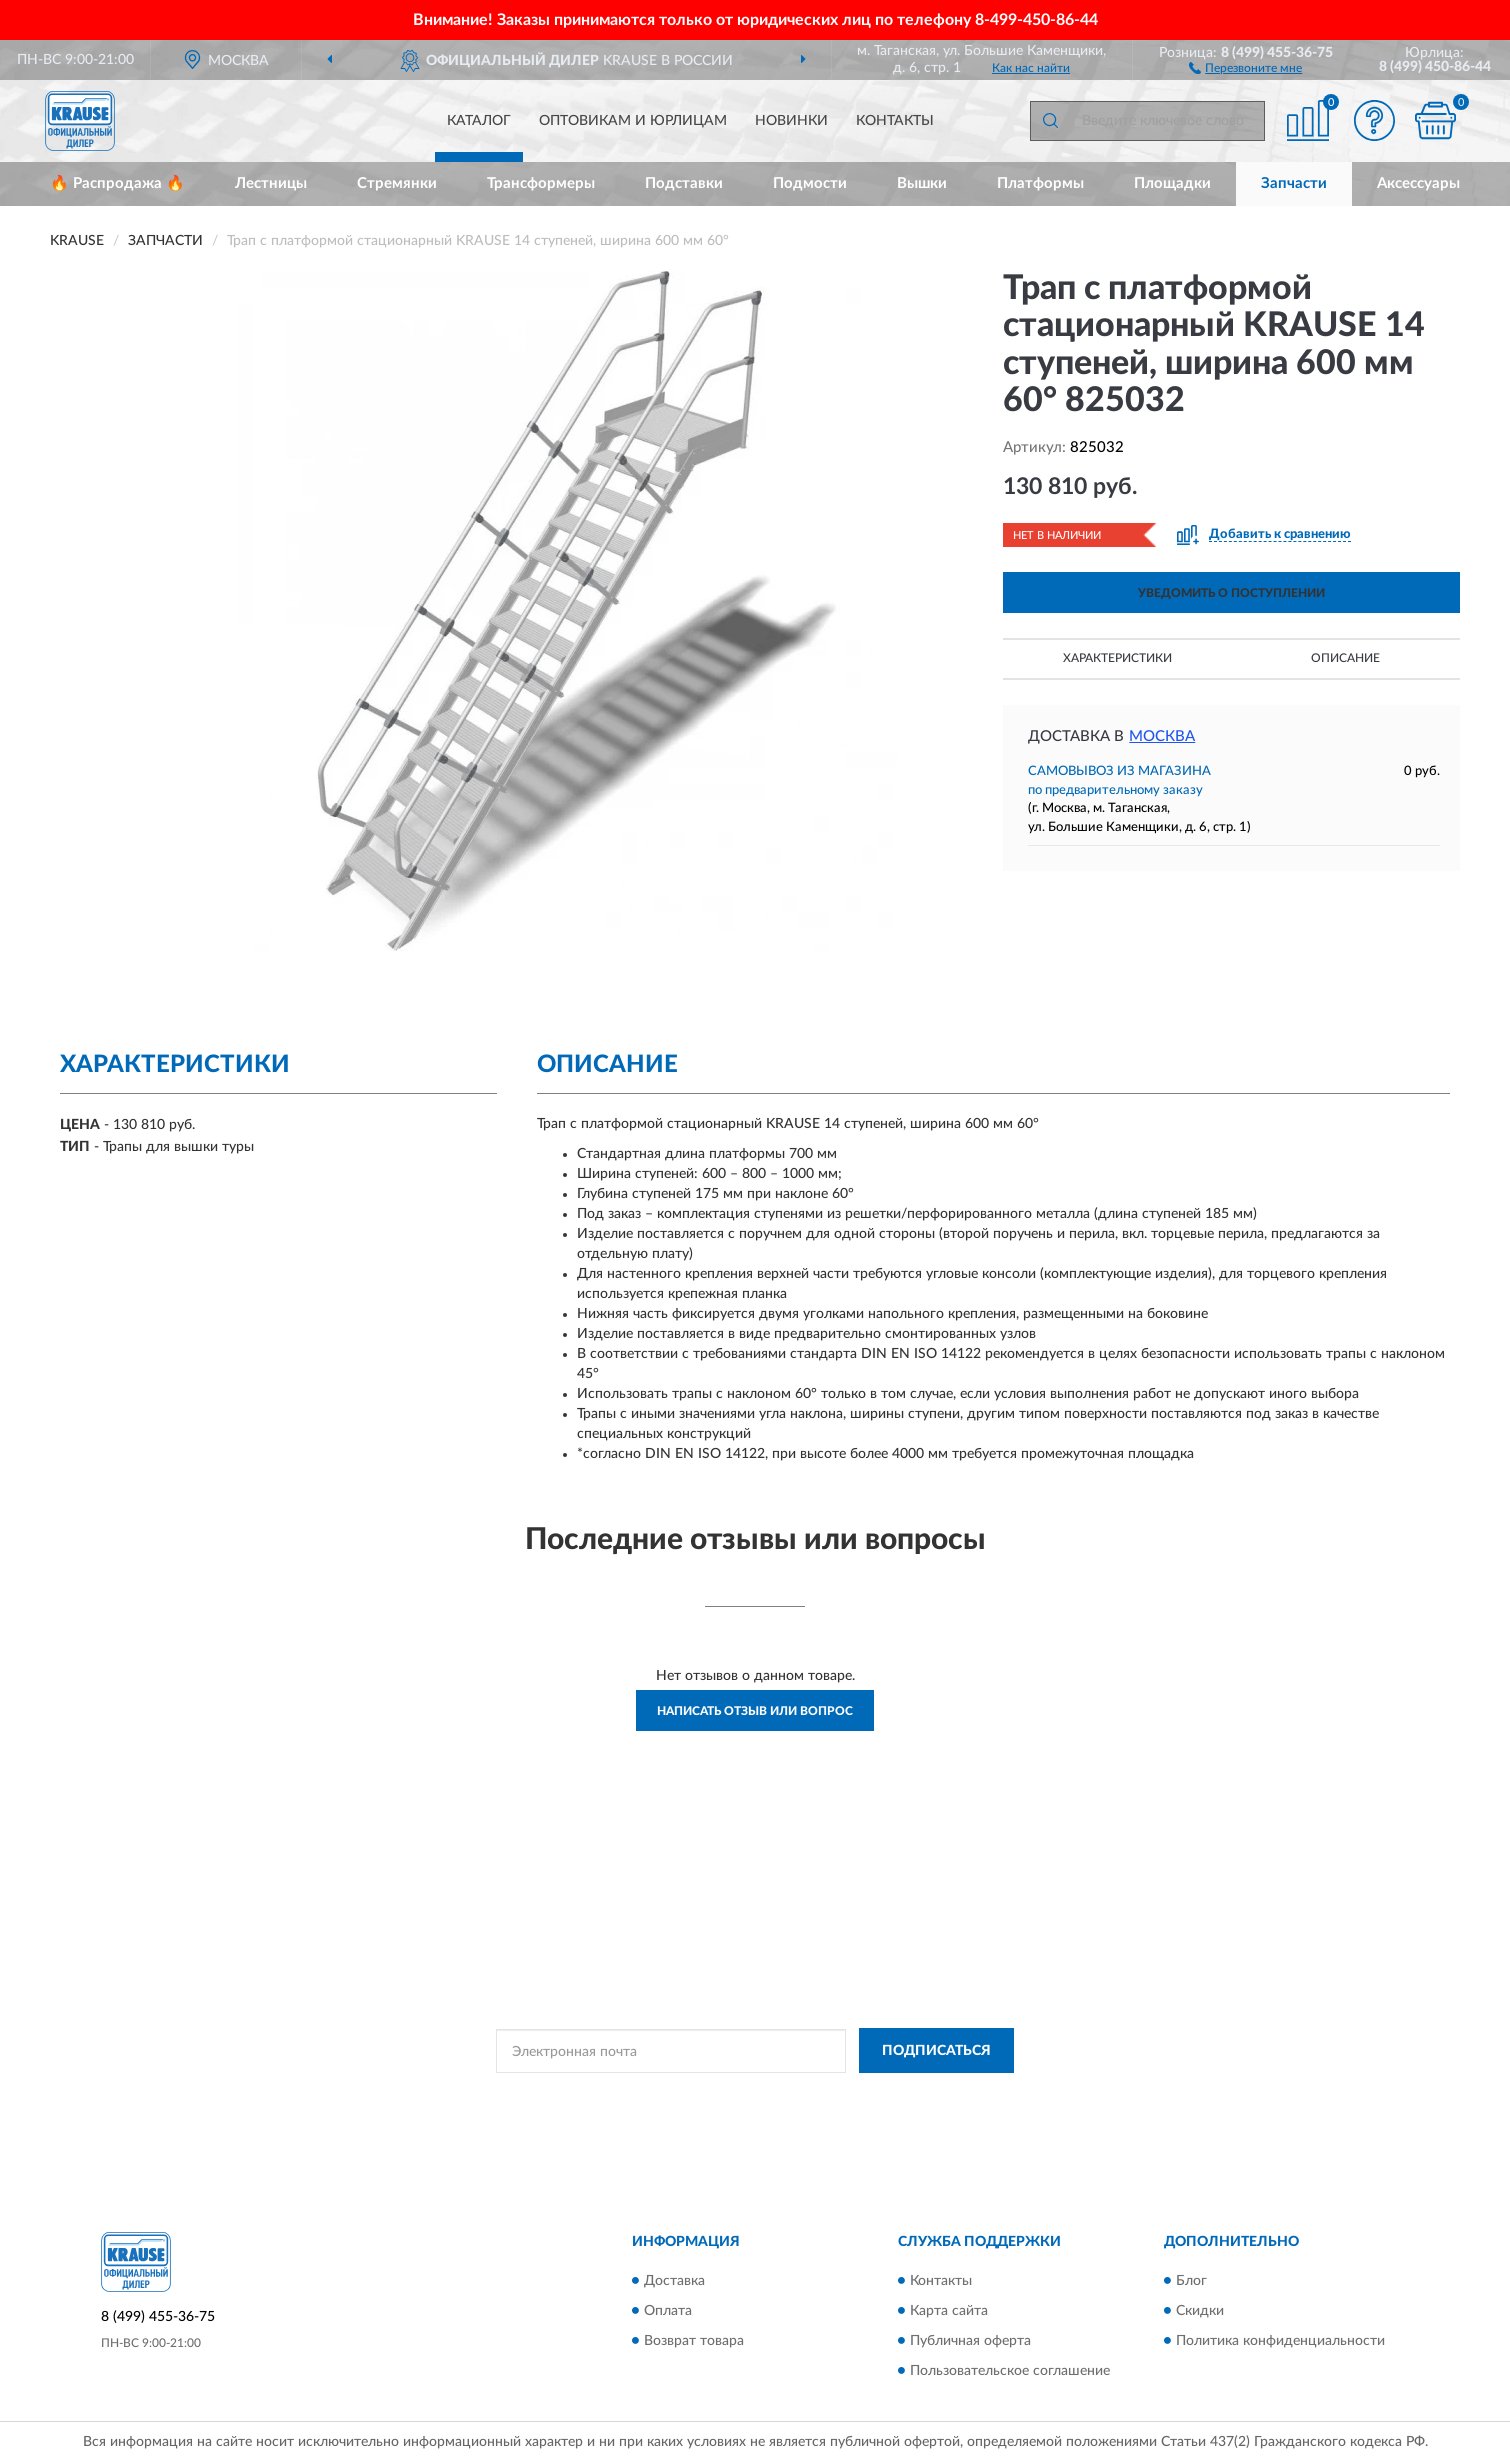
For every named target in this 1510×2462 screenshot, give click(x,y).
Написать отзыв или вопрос (755, 1711)
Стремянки (397, 183)
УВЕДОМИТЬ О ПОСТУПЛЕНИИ (1231, 593)
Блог (1191, 2281)
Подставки (684, 183)
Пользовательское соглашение (1010, 2371)
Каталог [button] (479, 121)
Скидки (1200, 2311)
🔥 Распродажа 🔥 (117, 183)
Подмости (810, 183)
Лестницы (271, 183)
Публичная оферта (970, 2341)
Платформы (1040, 183)
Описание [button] (1345, 658)
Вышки (922, 183)
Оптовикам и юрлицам (633, 121)
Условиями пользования (930, 2096)
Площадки (1172, 183)
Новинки (791, 121)
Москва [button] (1162, 736)
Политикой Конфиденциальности (754, 2096)
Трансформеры (541, 183)
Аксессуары (1418, 183)
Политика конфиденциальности (1280, 2341)
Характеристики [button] (1117, 658)
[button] (1245, 67)
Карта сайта (949, 2311)
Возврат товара (694, 2341)
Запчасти (1294, 183)
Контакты (895, 121)
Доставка (674, 2281)
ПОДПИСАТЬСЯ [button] (936, 2051)
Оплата (668, 2311)
